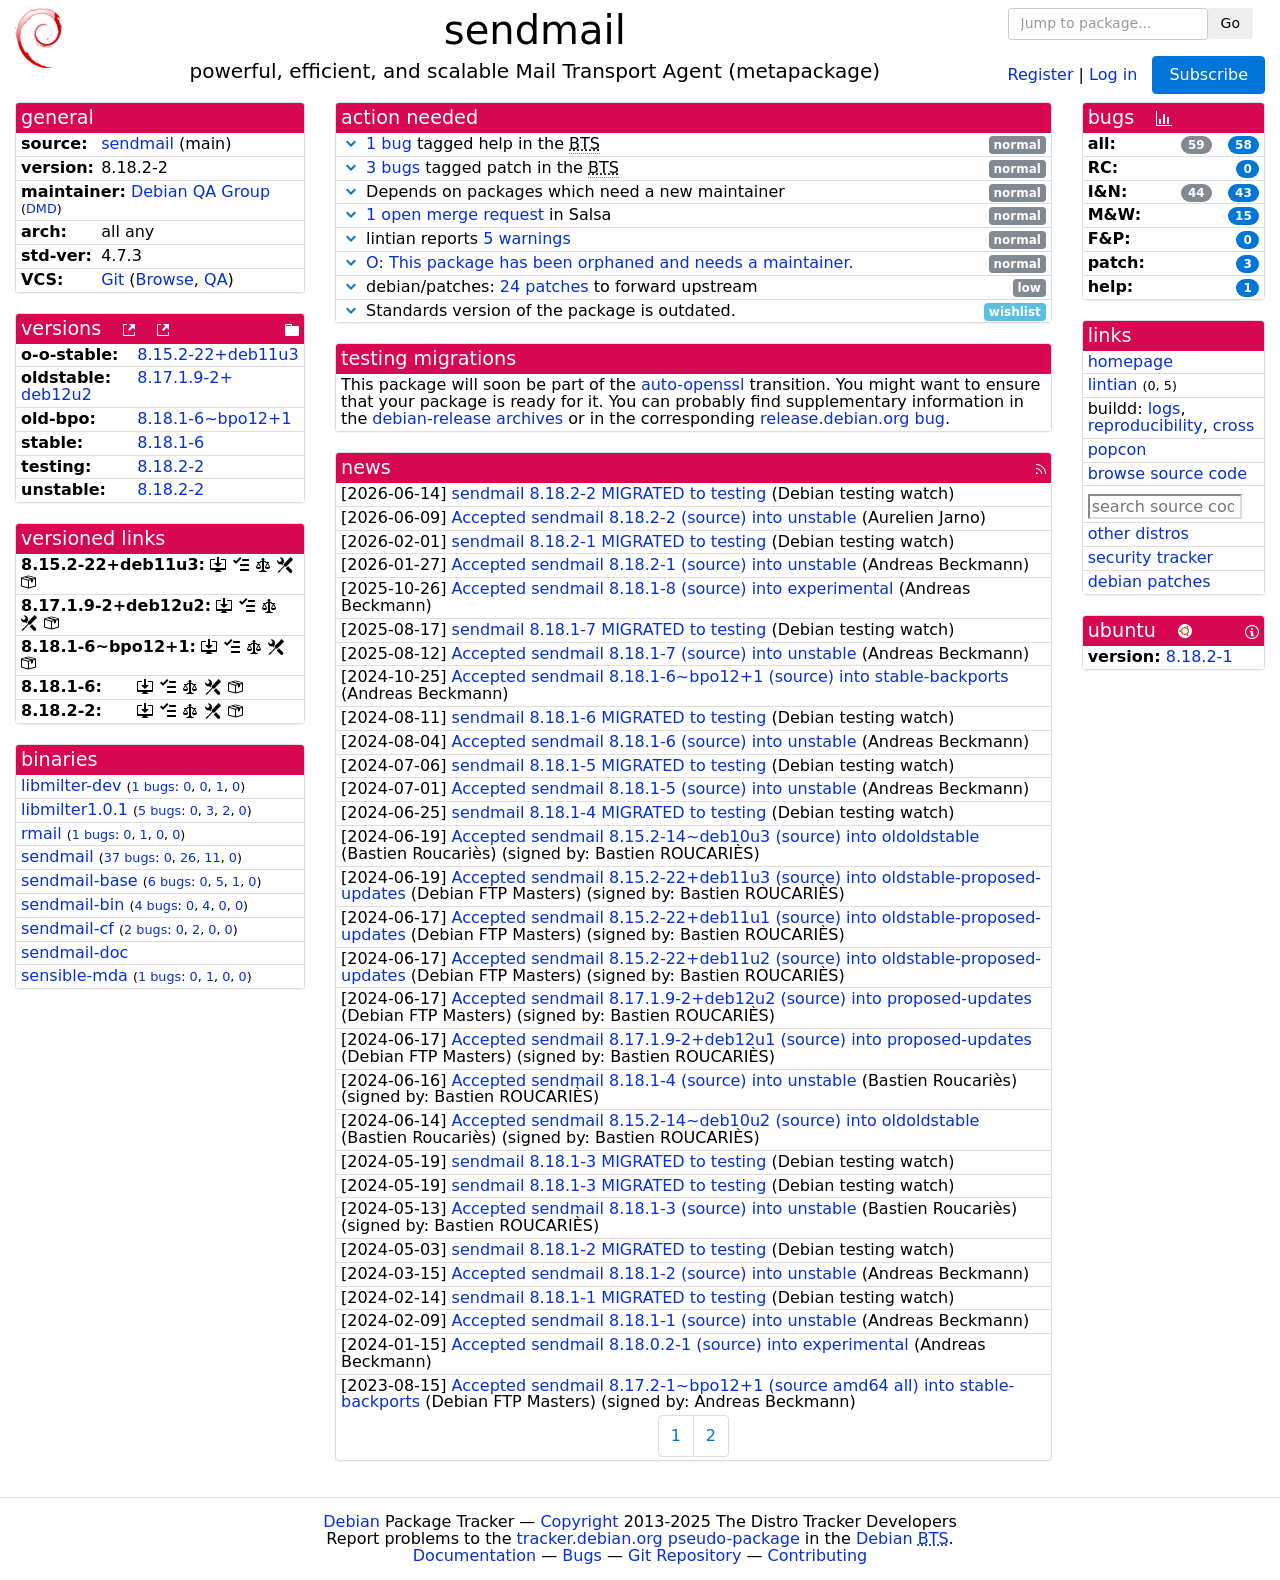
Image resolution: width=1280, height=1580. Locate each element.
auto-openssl (692, 384)
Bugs (582, 1555)
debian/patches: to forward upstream (693, 287)
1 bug (389, 143)
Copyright (579, 1521)
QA (216, 279)
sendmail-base (79, 880)
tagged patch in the (693, 168)
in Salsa (693, 215)
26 (188, 857)
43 (1243, 193)
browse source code (1167, 473)
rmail (41, 833)
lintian (1113, 384)
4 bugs (155, 905)
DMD (41, 208)
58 (1243, 145)
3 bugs (393, 167)
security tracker (1151, 557)
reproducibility (1145, 425)
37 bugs (129, 857)
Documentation (474, 1555)
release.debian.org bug (852, 418)
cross (1233, 425)
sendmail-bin (72, 904)
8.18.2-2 (170, 466)
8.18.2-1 (1199, 656)
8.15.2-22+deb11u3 (217, 354)
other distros (1138, 533)
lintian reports (693, 239)
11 (212, 857)
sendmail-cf (67, 928)
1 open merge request (455, 214)
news (366, 467)
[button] (351, 143)
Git (112, 279)
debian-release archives (467, 418)
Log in (1113, 73)
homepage (1130, 361)
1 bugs (153, 786)
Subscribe (1208, 74)
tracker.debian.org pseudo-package (658, 1538)
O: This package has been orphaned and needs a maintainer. (610, 262)
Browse (165, 279)
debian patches (1149, 581)
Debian (351, 1521)
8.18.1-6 (170, 442)
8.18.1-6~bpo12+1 (214, 418)
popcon (1117, 449)
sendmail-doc (74, 952)
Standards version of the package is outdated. (693, 311)
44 (1196, 193)
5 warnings (527, 238)
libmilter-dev (71, 785)
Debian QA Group (200, 191)
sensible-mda (74, 975)
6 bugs (169, 881)
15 (1243, 216)
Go (1230, 23)
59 (1196, 145)
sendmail (137, 143)
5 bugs (159, 810)
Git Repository (684, 1555)
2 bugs (145, 929)
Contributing (818, 1555)
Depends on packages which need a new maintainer (693, 192)
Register (1041, 73)
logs (1164, 408)
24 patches (544, 286)
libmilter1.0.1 (74, 809)
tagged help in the (693, 144)
